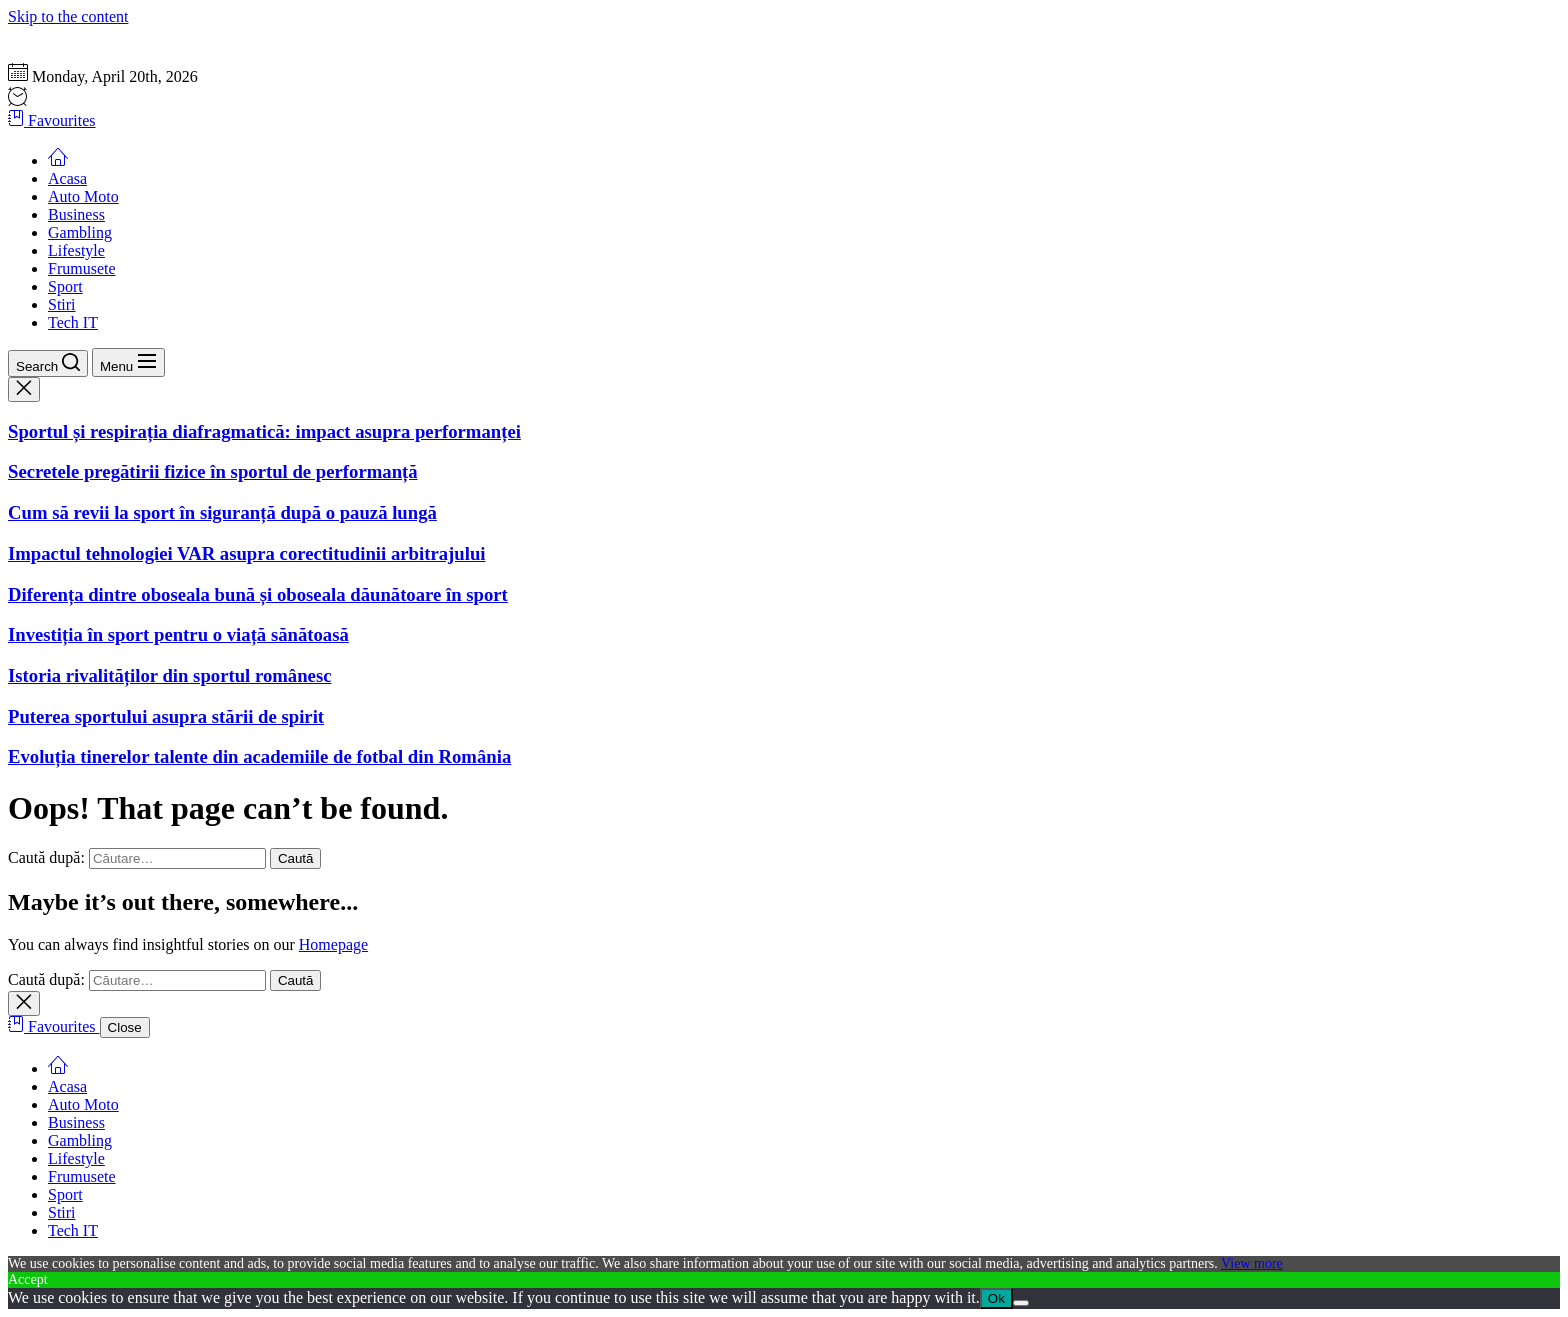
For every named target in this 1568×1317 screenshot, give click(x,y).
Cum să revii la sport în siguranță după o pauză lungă (222, 512)
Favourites (52, 120)
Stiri (62, 304)
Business (76, 214)
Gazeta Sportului (62, 34)
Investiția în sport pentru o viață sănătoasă (178, 634)
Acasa (67, 178)
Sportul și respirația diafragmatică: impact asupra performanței (264, 431)
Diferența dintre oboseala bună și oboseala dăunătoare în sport (258, 594)
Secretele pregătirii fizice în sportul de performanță (213, 471)
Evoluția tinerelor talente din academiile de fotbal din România (259, 756)
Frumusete (82, 268)
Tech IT (73, 322)
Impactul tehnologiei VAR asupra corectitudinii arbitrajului (246, 553)
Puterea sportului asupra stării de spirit (166, 716)
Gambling (80, 232)
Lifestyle (76, 250)
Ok (996, 1298)
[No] (1021, 1303)
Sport (65, 286)
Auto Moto (83, 196)
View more (1252, 1263)
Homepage (333, 944)
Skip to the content (68, 16)
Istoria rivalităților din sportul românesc (170, 675)
